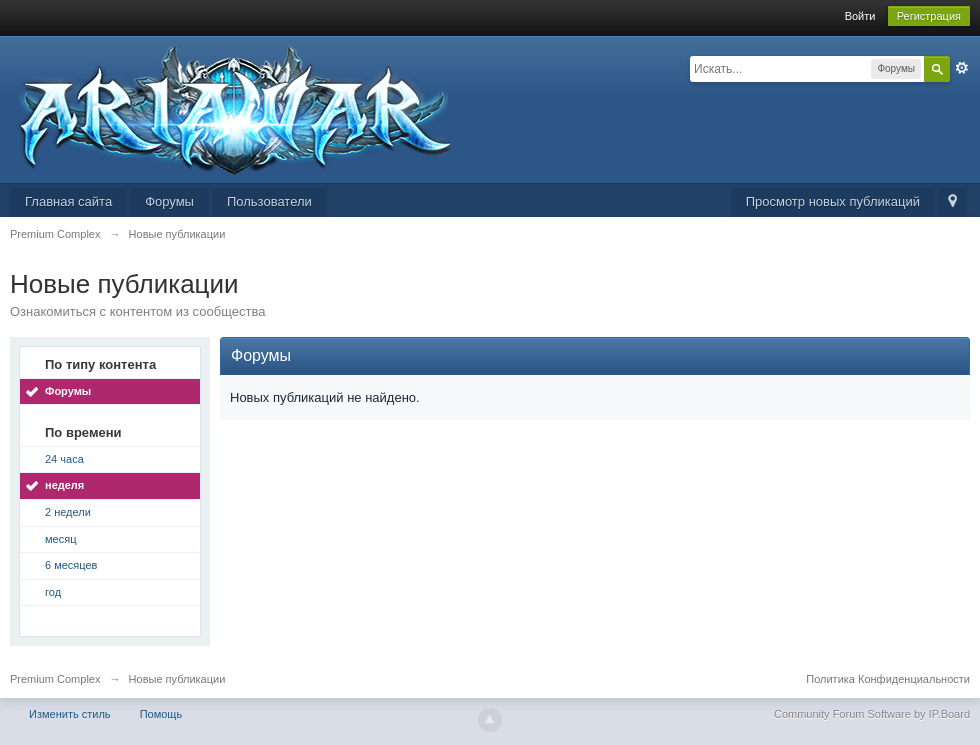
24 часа (64, 459)
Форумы (169, 201)
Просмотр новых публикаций (833, 201)
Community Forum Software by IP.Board (872, 714)
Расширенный (962, 68)
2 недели (68, 512)
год (53, 592)
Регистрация (929, 16)
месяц (60, 539)
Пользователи (269, 201)
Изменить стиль (70, 714)
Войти (860, 16)
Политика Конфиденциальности (888, 679)
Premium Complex (55, 679)
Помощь (161, 714)
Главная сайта (68, 201)
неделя (64, 485)
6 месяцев (71, 565)
